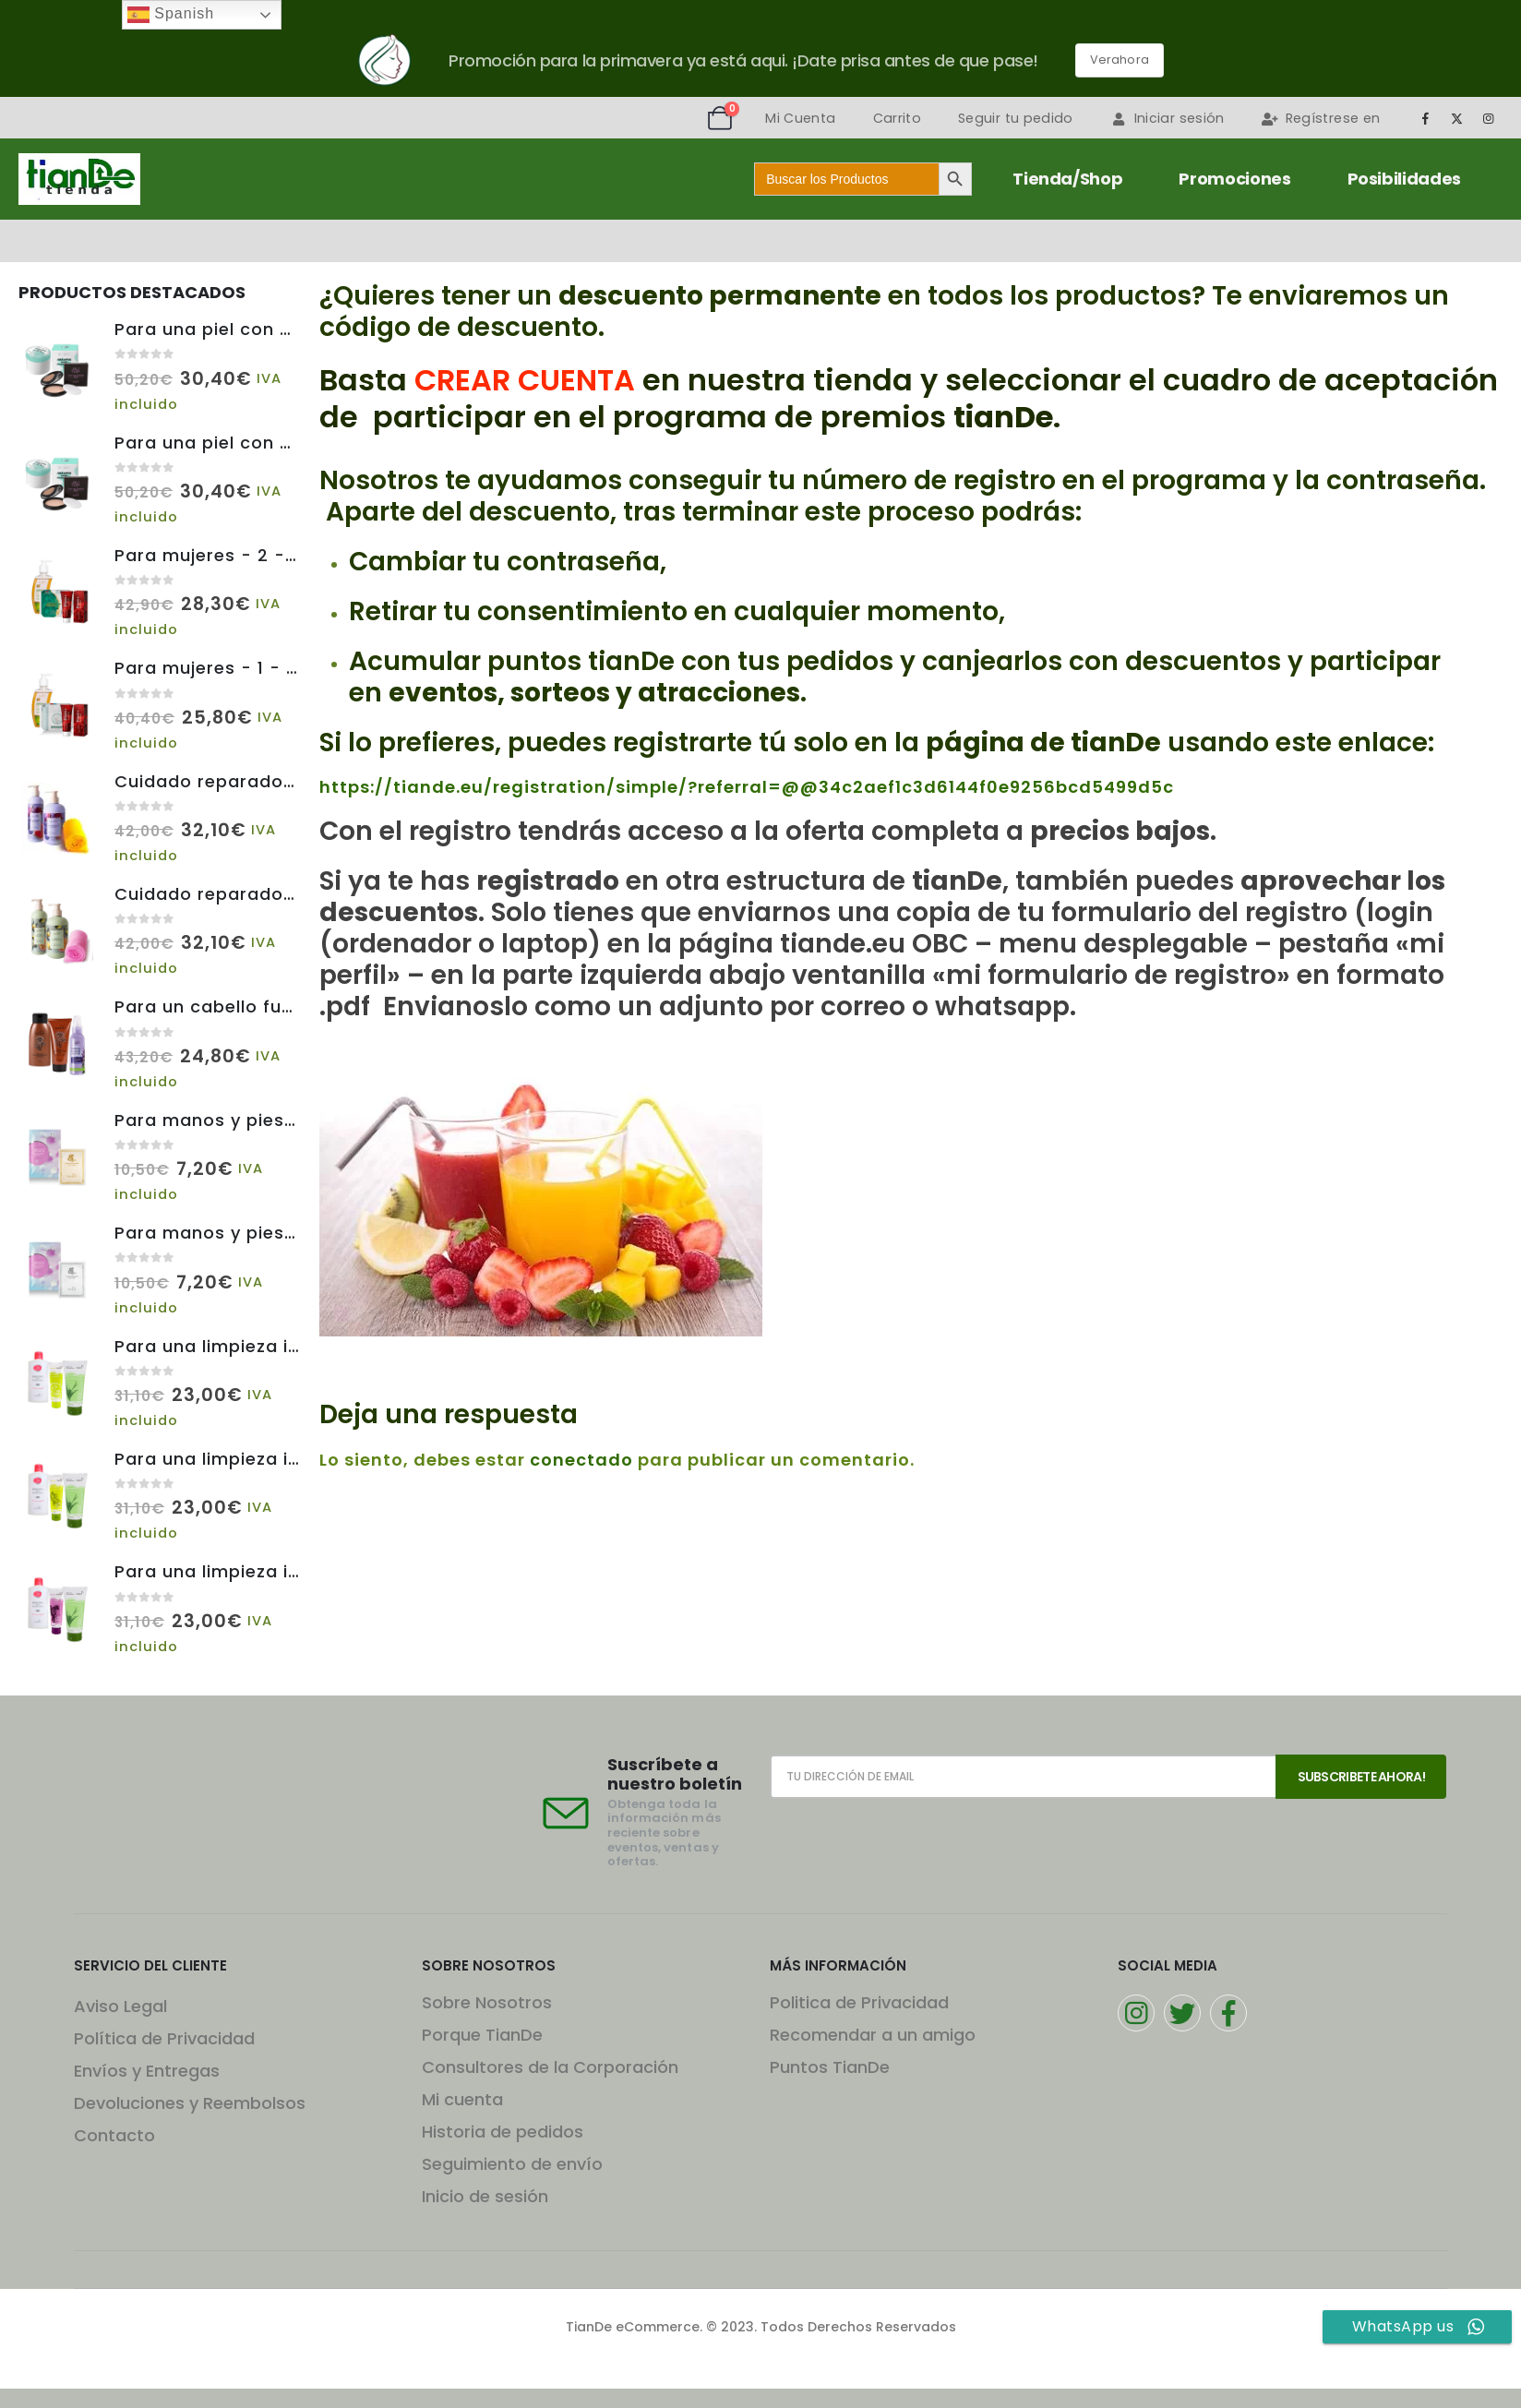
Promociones (1234, 178)
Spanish (170, 15)
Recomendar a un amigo (873, 2034)
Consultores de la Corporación (550, 2067)
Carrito (897, 118)
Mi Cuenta (800, 118)
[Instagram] (1489, 118)
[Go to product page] (57, 366)
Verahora (1119, 59)
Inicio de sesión (485, 2196)
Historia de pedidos (502, 2131)
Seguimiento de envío (512, 2163)
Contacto (114, 2135)
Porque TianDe (482, 2034)
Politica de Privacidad (859, 2002)
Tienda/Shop (1067, 178)
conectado (581, 1459)
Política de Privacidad (164, 2038)
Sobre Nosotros (487, 2002)
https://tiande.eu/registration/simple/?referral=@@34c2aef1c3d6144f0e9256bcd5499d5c (746, 786)
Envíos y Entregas (147, 2070)
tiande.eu (839, 944)
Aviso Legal (120, 2006)
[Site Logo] (79, 179)
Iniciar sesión (1167, 118)
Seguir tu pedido (1015, 118)
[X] (1457, 118)
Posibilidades (1404, 178)
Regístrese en (1321, 118)
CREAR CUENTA (524, 380)
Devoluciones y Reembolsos (189, 2102)
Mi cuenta (462, 2099)
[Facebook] (1425, 118)
